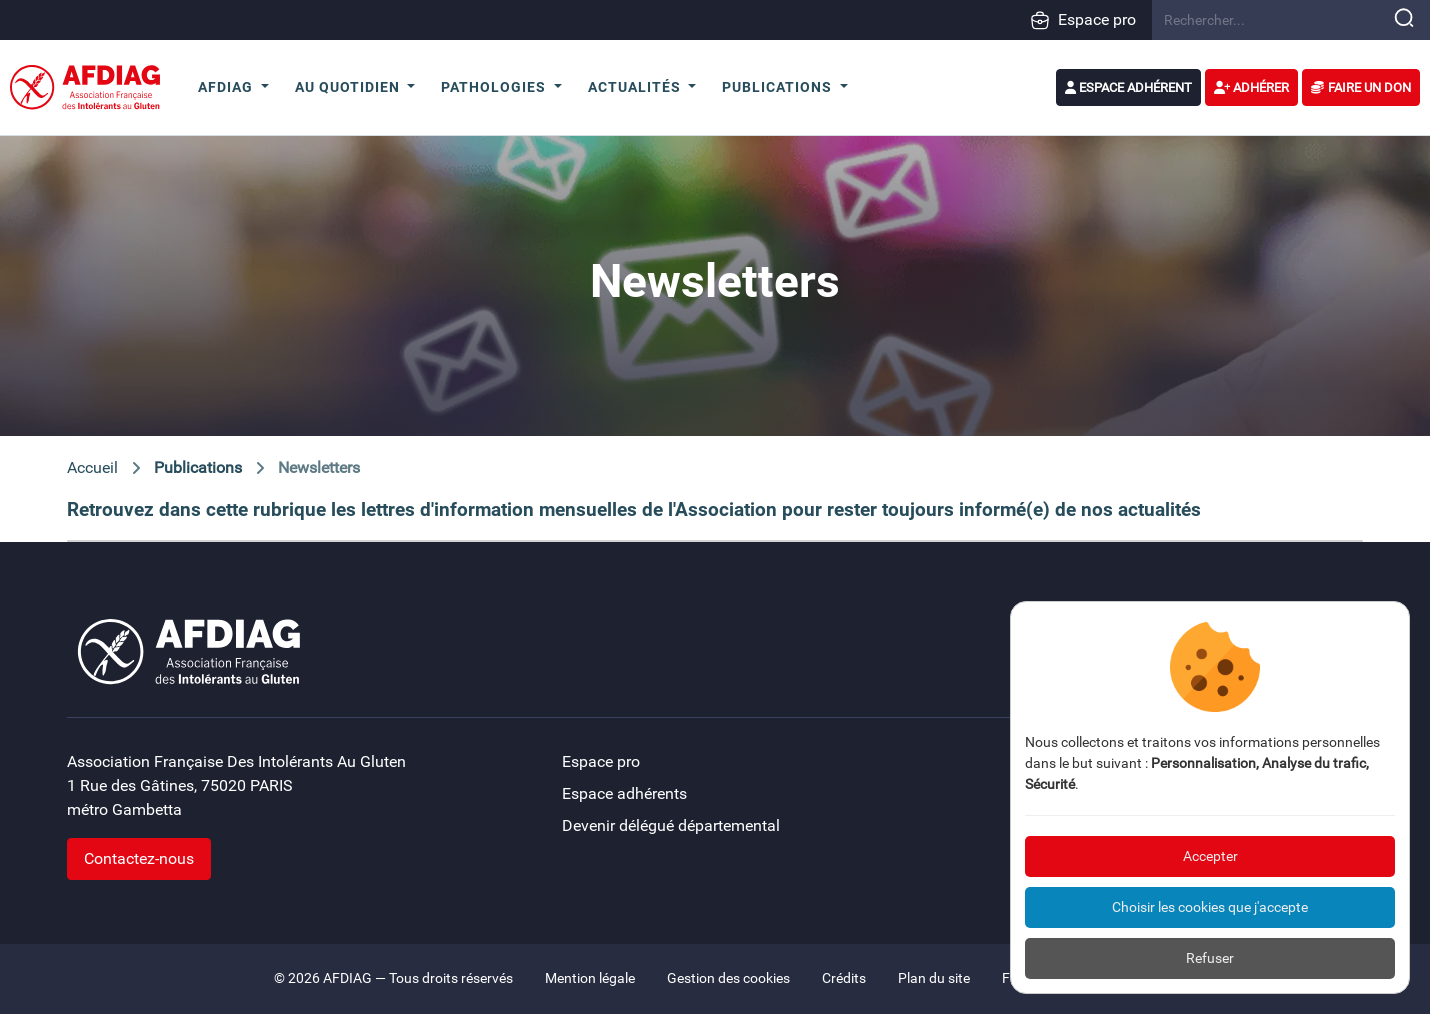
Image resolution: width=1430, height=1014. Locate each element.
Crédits (844, 978)
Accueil (92, 467)
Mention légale (590, 978)
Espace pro (1083, 20)
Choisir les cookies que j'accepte (1210, 907)
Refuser (1210, 958)
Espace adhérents (624, 793)
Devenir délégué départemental (671, 825)
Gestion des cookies (728, 978)
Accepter (1210, 856)
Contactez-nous (139, 858)
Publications (198, 467)
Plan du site (934, 978)
